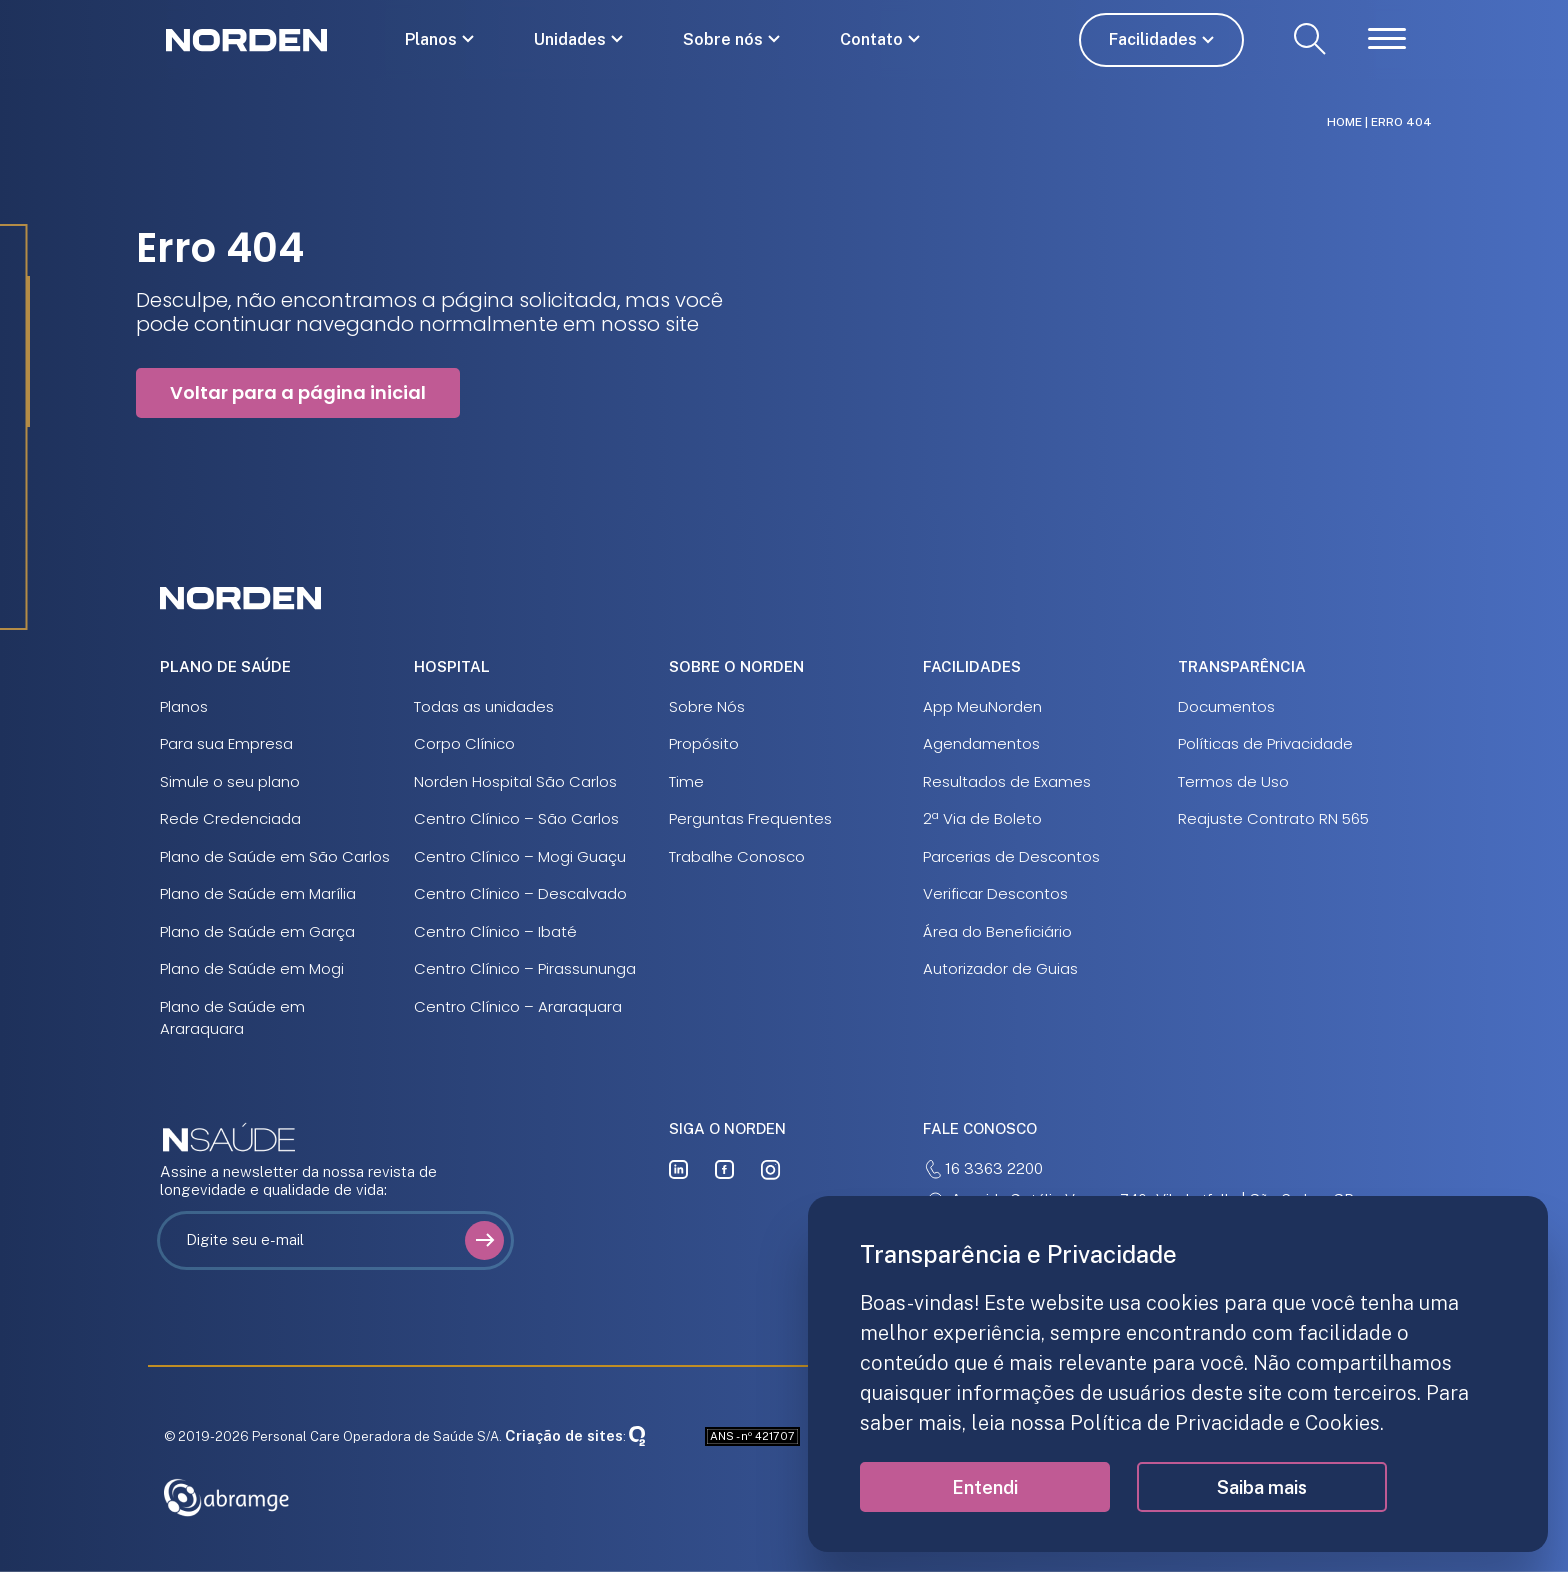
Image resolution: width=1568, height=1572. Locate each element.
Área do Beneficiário (997, 931)
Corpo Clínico (464, 743)
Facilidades (1153, 39)
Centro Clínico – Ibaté (495, 931)
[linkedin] (678, 1169)
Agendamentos (981, 743)
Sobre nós (723, 39)
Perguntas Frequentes (750, 818)
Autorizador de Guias (1000, 968)
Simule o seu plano (230, 781)
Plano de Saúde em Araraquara (232, 1018)
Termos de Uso (1233, 781)
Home (1344, 122)
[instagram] (771, 1169)
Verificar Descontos (995, 893)
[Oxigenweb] (637, 1435)
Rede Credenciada (230, 818)
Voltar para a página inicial (298, 392)
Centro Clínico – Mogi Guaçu (520, 856)
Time (686, 781)
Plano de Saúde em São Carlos (275, 856)
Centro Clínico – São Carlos (516, 818)
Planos (431, 39)
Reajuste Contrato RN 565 (1273, 818)
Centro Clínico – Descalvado (520, 893)
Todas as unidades (484, 706)
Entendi (985, 1487)
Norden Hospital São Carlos (515, 781)
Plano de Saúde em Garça (257, 931)
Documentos (1226, 706)
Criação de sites (564, 1435)
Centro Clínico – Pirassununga (525, 968)
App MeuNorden (982, 706)
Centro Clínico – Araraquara (518, 1006)
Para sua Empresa (226, 743)
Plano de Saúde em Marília (258, 893)
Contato (871, 39)
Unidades (570, 39)
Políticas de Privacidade (1265, 743)
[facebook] (724, 1169)
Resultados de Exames (1007, 781)
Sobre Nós (707, 706)
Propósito (704, 743)
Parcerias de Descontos (1011, 856)
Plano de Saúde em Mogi (252, 968)
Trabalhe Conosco (737, 856)
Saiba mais (1262, 1487)
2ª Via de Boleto (982, 818)
